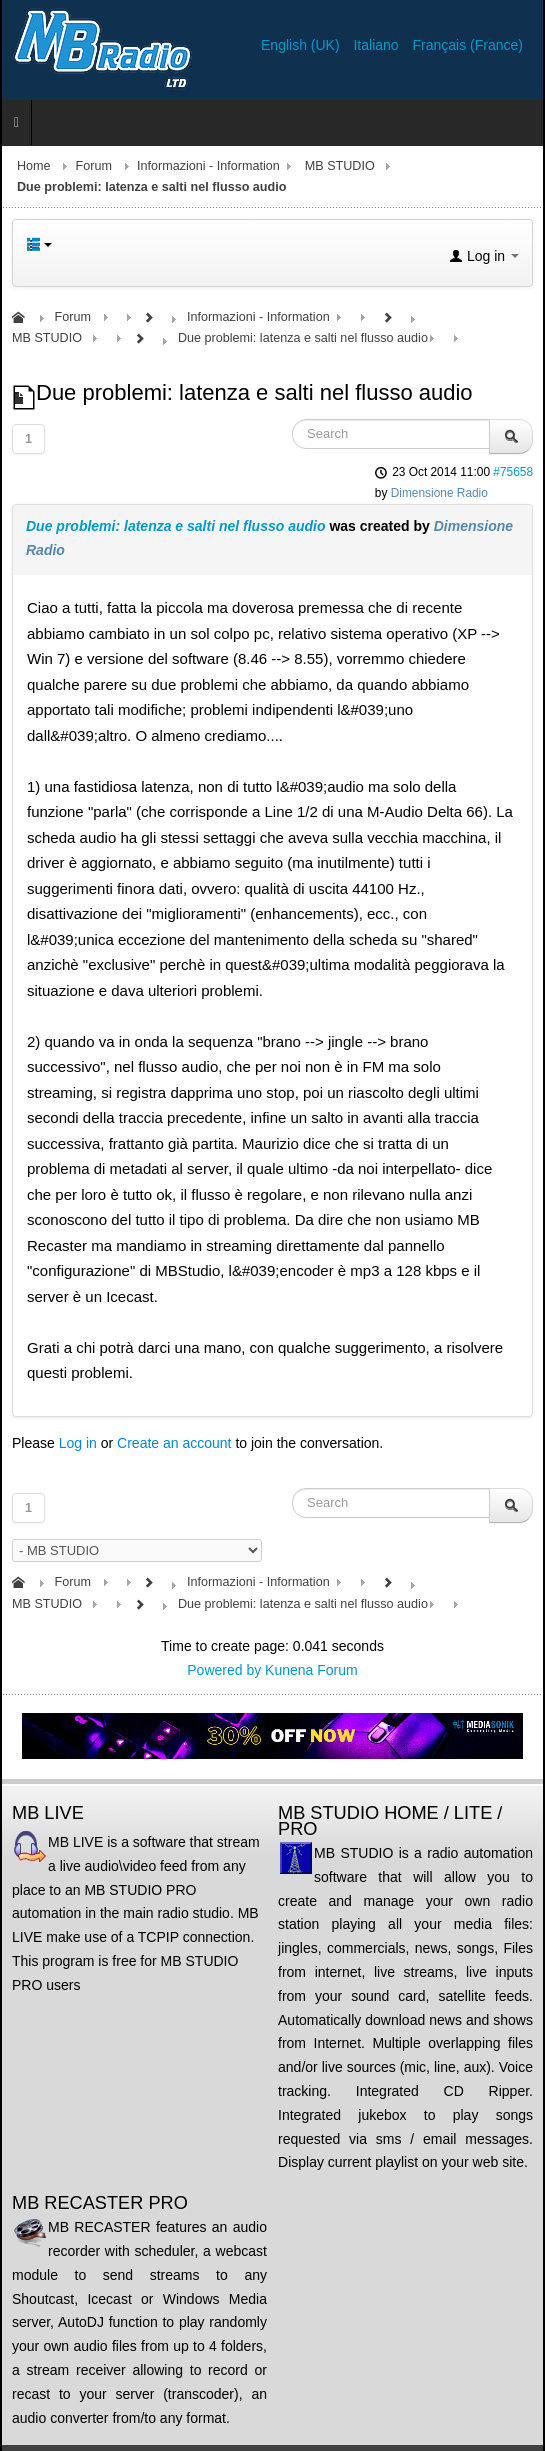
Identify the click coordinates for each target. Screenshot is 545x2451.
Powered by (224, 1670)
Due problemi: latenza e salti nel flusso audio (176, 526)
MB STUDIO (340, 166)
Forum (94, 166)
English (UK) (302, 45)
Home (34, 166)
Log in (78, 1443)
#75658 (513, 472)
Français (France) (468, 45)
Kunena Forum (311, 1670)
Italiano (377, 45)
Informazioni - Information (208, 166)
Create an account (174, 1443)
